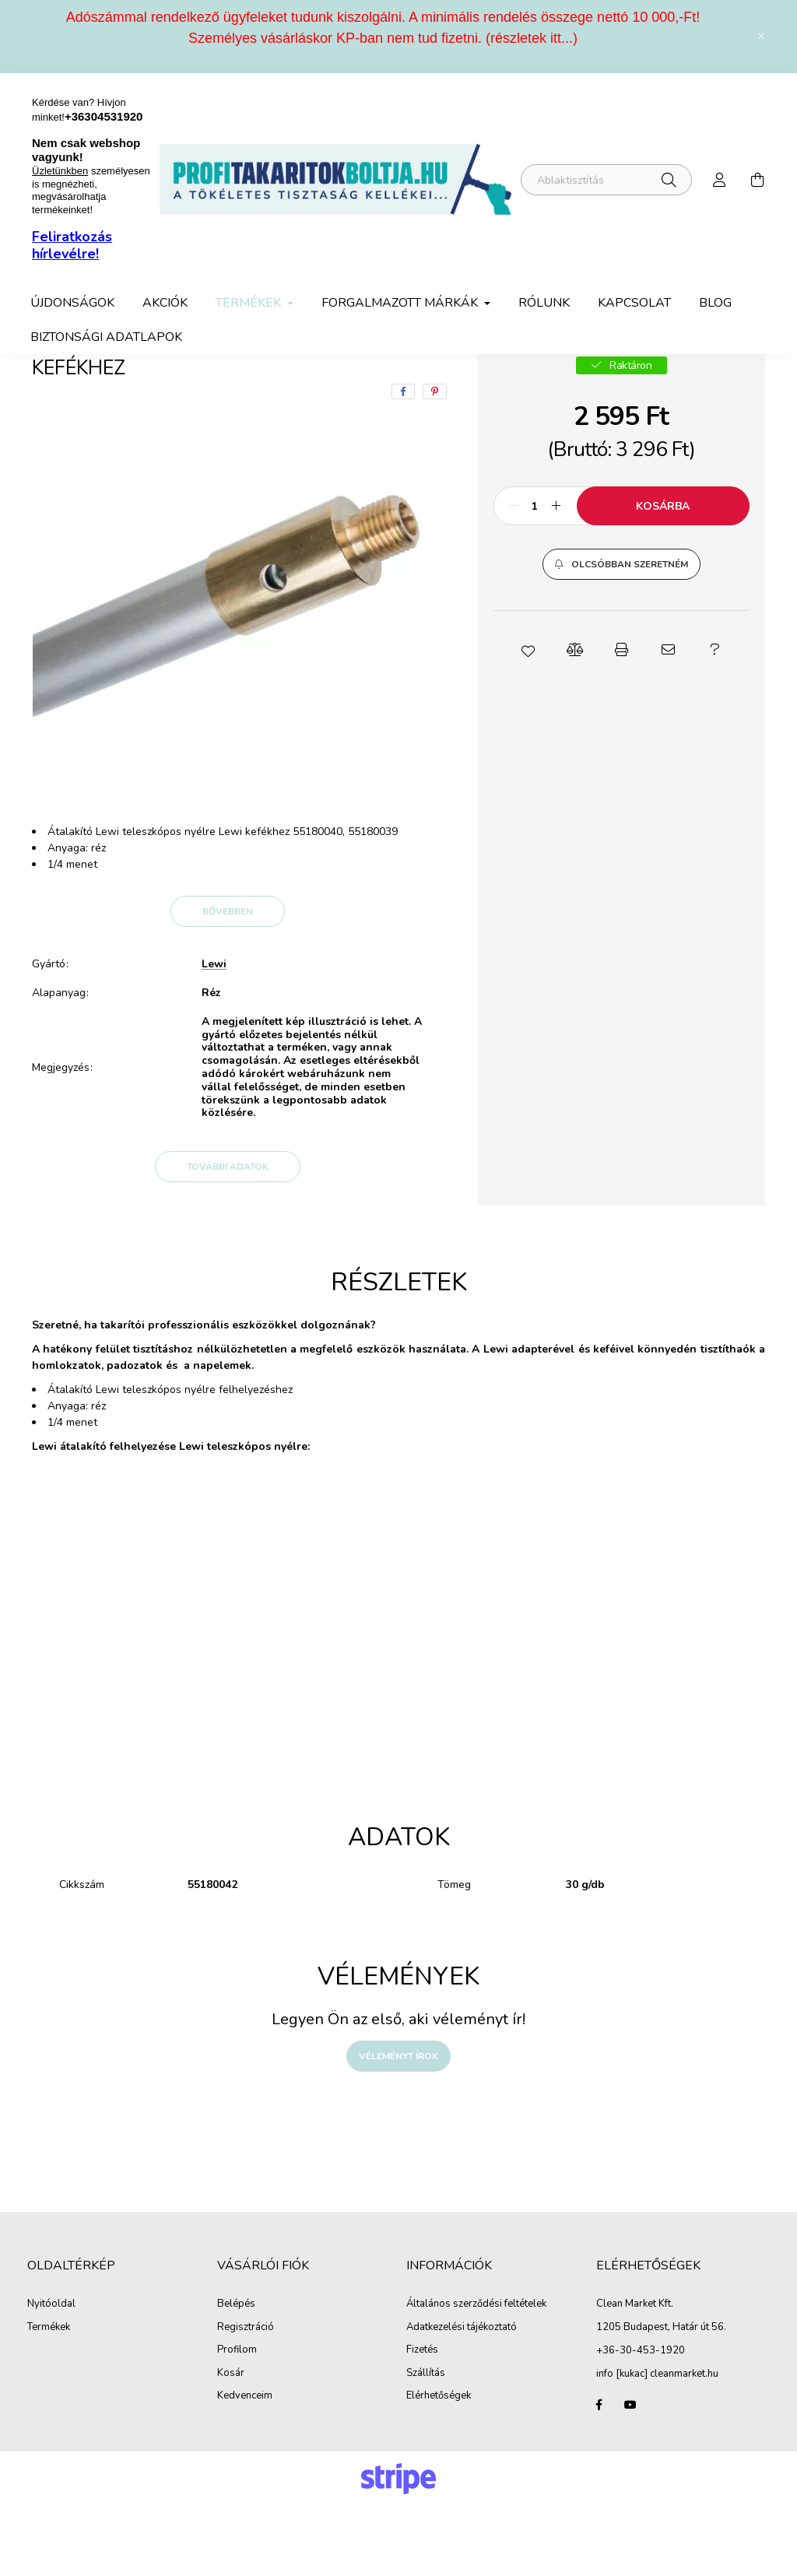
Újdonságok (72, 302)
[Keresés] (669, 179)
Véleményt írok (398, 2126)
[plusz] (556, 576)
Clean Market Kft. (634, 2374)
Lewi (214, 1034)
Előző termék (630, 384)
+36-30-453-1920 (640, 2420)
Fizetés (422, 2420)
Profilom (237, 2420)
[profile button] (720, 179)
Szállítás (425, 2443)
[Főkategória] (58, 384)
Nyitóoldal (51, 2374)
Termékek (142, 384)
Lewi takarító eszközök (349, 384)
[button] (621, 634)
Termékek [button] (250, 302)
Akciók (165, 302)
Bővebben (227, 981)
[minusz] (513, 576)
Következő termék (718, 384)
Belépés (236, 2374)
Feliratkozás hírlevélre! (72, 245)
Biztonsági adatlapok (106, 337)
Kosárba (663, 576)
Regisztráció (245, 2398)
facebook (599, 2474)
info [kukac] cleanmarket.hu (657, 2444)
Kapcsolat (634, 302)
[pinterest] (435, 461)
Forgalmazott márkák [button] (401, 302)
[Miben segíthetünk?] (606, 179)
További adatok (228, 1236)
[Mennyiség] (535, 576)
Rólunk (544, 302)
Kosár (230, 2443)
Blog (715, 302)
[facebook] (403, 461)
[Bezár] (761, 36)
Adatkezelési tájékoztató (461, 2398)
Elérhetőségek (438, 2466)
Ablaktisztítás (231, 384)
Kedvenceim (244, 2466)
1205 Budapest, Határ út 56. (661, 2397)
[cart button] (757, 179)
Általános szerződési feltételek (476, 2374)
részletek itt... (531, 38)
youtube (630, 2474)
